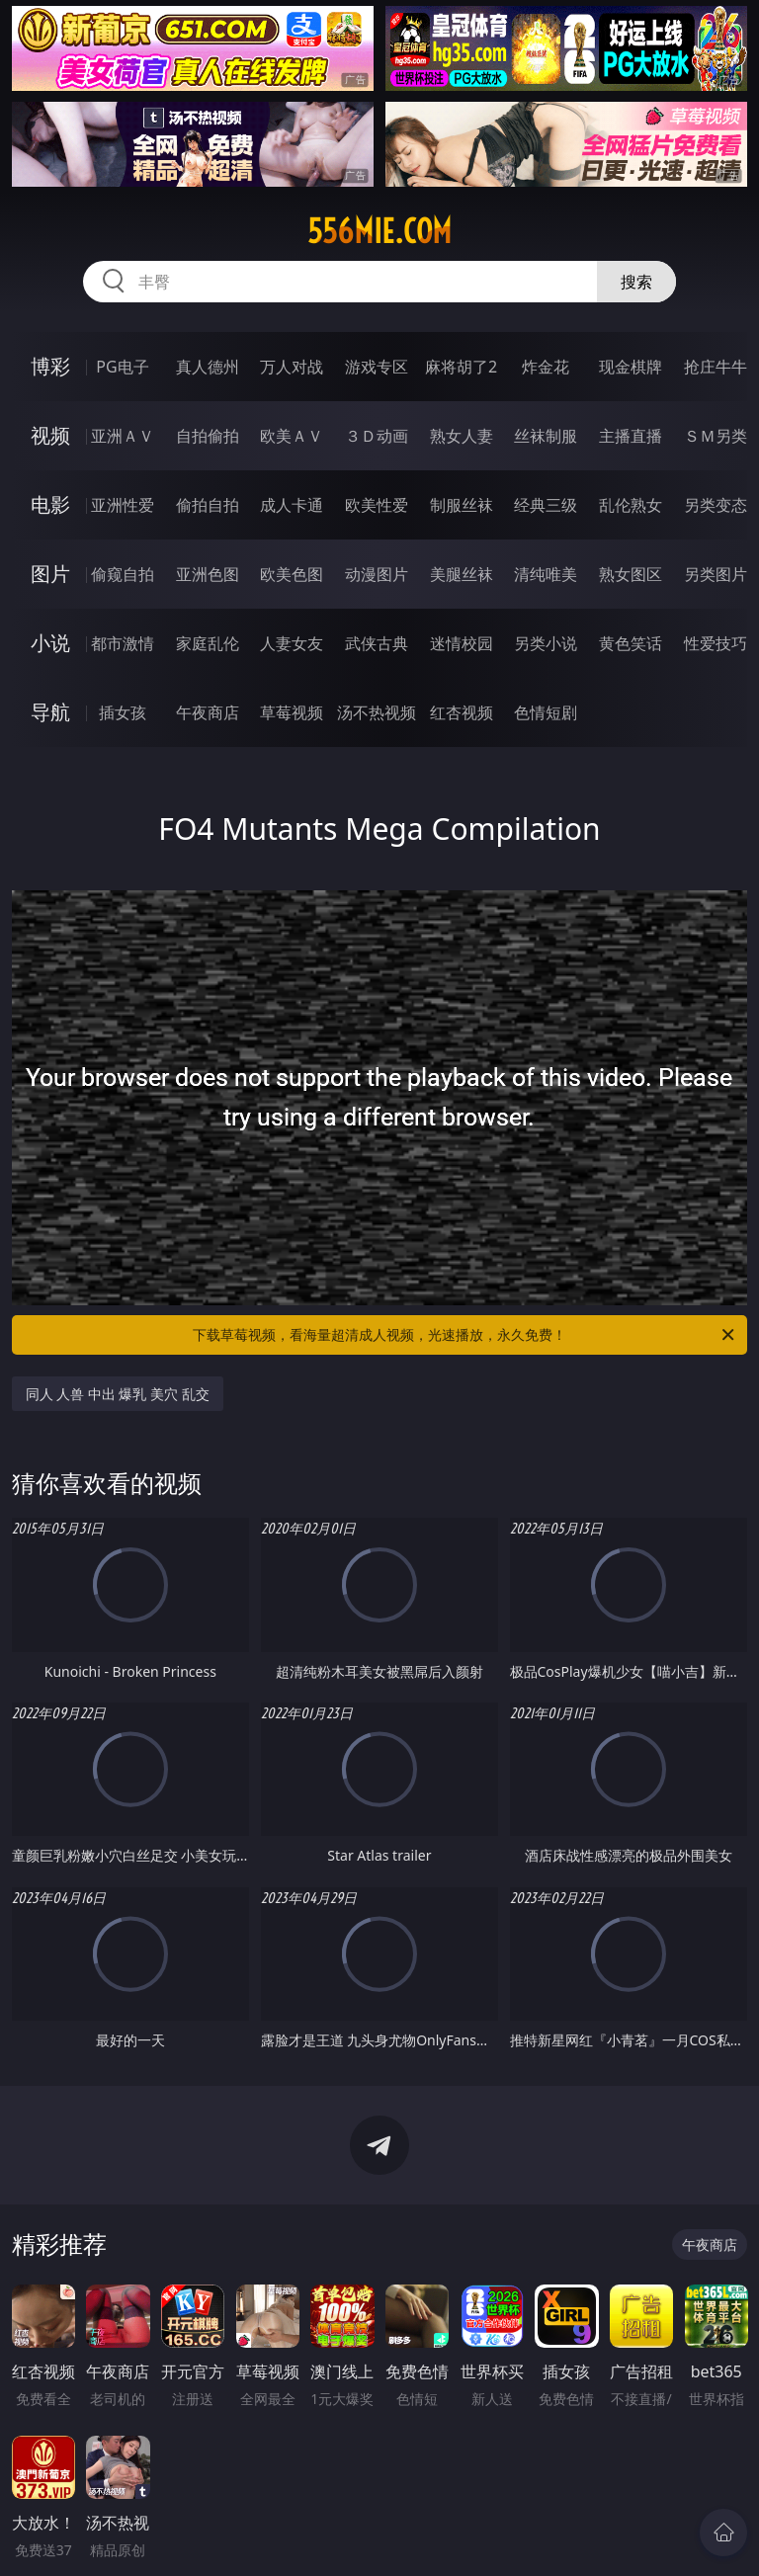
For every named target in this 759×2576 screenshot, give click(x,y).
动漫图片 (376, 574)
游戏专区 (376, 366)
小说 (50, 642)
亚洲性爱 (122, 505)
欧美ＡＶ (291, 436)
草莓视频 (291, 712)
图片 (50, 573)
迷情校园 (461, 643)
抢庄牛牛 (715, 366)
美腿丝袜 (461, 574)
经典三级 (545, 505)
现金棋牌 (630, 366)
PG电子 (122, 366)
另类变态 (715, 505)
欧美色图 (291, 574)
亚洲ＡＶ (122, 436)
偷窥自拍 (122, 574)
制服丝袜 (461, 505)
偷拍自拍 (207, 505)
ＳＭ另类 (715, 436)
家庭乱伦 (207, 643)
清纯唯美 (545, 574)
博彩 (50, 366)
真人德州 (207, 366)
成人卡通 (291, 505)
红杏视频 (461, 712)
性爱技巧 (715, 643)
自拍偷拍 (207, 436)
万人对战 (291, 366)
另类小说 (545, 643)
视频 (50, 435)
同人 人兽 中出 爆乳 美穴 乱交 (118, 1393)
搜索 (636, 281)
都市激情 (122, 643)
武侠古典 (376, 643)
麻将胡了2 (461, 366)
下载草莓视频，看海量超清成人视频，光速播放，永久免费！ (465, 1335)
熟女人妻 (461, 436)
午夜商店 (207, 712)
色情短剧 (545, 712)
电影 (50, 504)
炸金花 (545, 366)
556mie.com (379, 231)
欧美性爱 (376, 505)
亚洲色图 (207, 574)
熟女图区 (630, 574)
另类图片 (715, 574)
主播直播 (630, 436)
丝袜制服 (545, 436)
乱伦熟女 (630, 505)
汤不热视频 (376, 712)
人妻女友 (291, 643)
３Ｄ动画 (376, 436)
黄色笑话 (630, 643)
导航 (50, 712)
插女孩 (122, 712)
